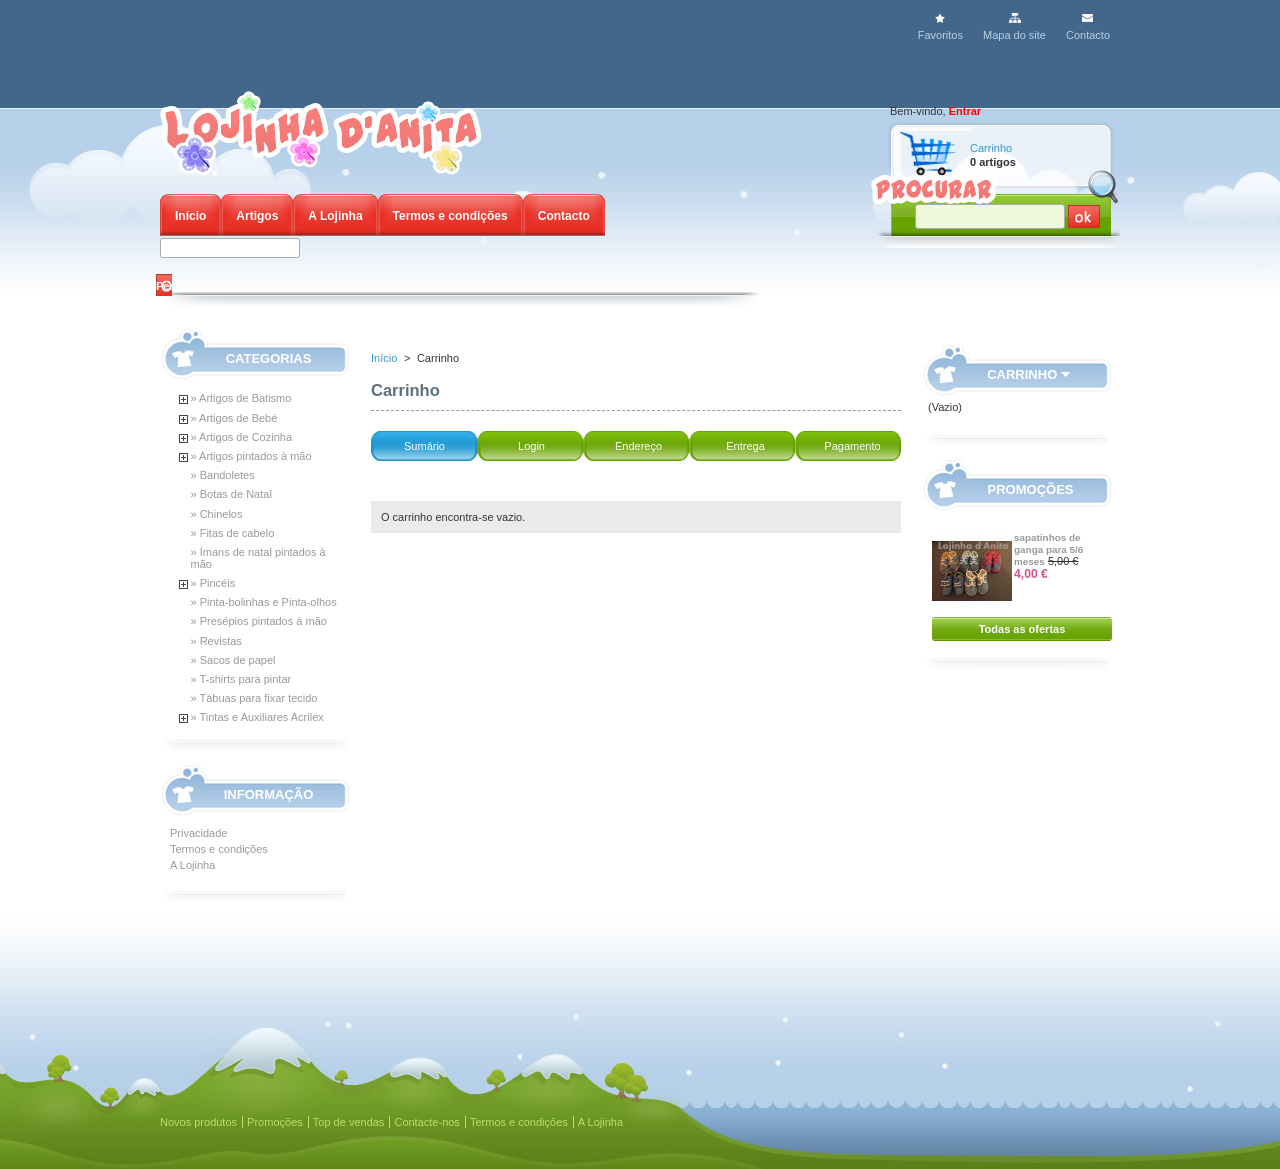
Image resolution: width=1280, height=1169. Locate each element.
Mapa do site (1014, 35)
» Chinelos (217, 514)
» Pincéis (213, 583)
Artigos (257, 216)
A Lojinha (335, 216)
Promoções (1031, 489)
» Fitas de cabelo (233, 533)
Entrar (965, 111)
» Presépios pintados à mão (259, 621)
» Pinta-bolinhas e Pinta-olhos (264, 602)
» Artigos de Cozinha (242, 437)
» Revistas (216, 641)
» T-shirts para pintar (241, 679)
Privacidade (198, 833)
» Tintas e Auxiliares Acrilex (257, 717)
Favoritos (940, 35)
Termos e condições (450, 216)
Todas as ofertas (1022, 629)
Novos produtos (198, 1122)
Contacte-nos (426, 1122)
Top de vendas (349, 1122)
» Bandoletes (223, 475)
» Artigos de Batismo (241, 398)
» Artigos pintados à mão (251, 456)
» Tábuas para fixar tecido (254, 698)
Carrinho (991, 148)
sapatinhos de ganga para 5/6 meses (1048, 549)
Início (190, 216)
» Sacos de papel (233, 660)
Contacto (1088, 35)
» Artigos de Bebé (234, 418)
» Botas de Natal (231, 494)
